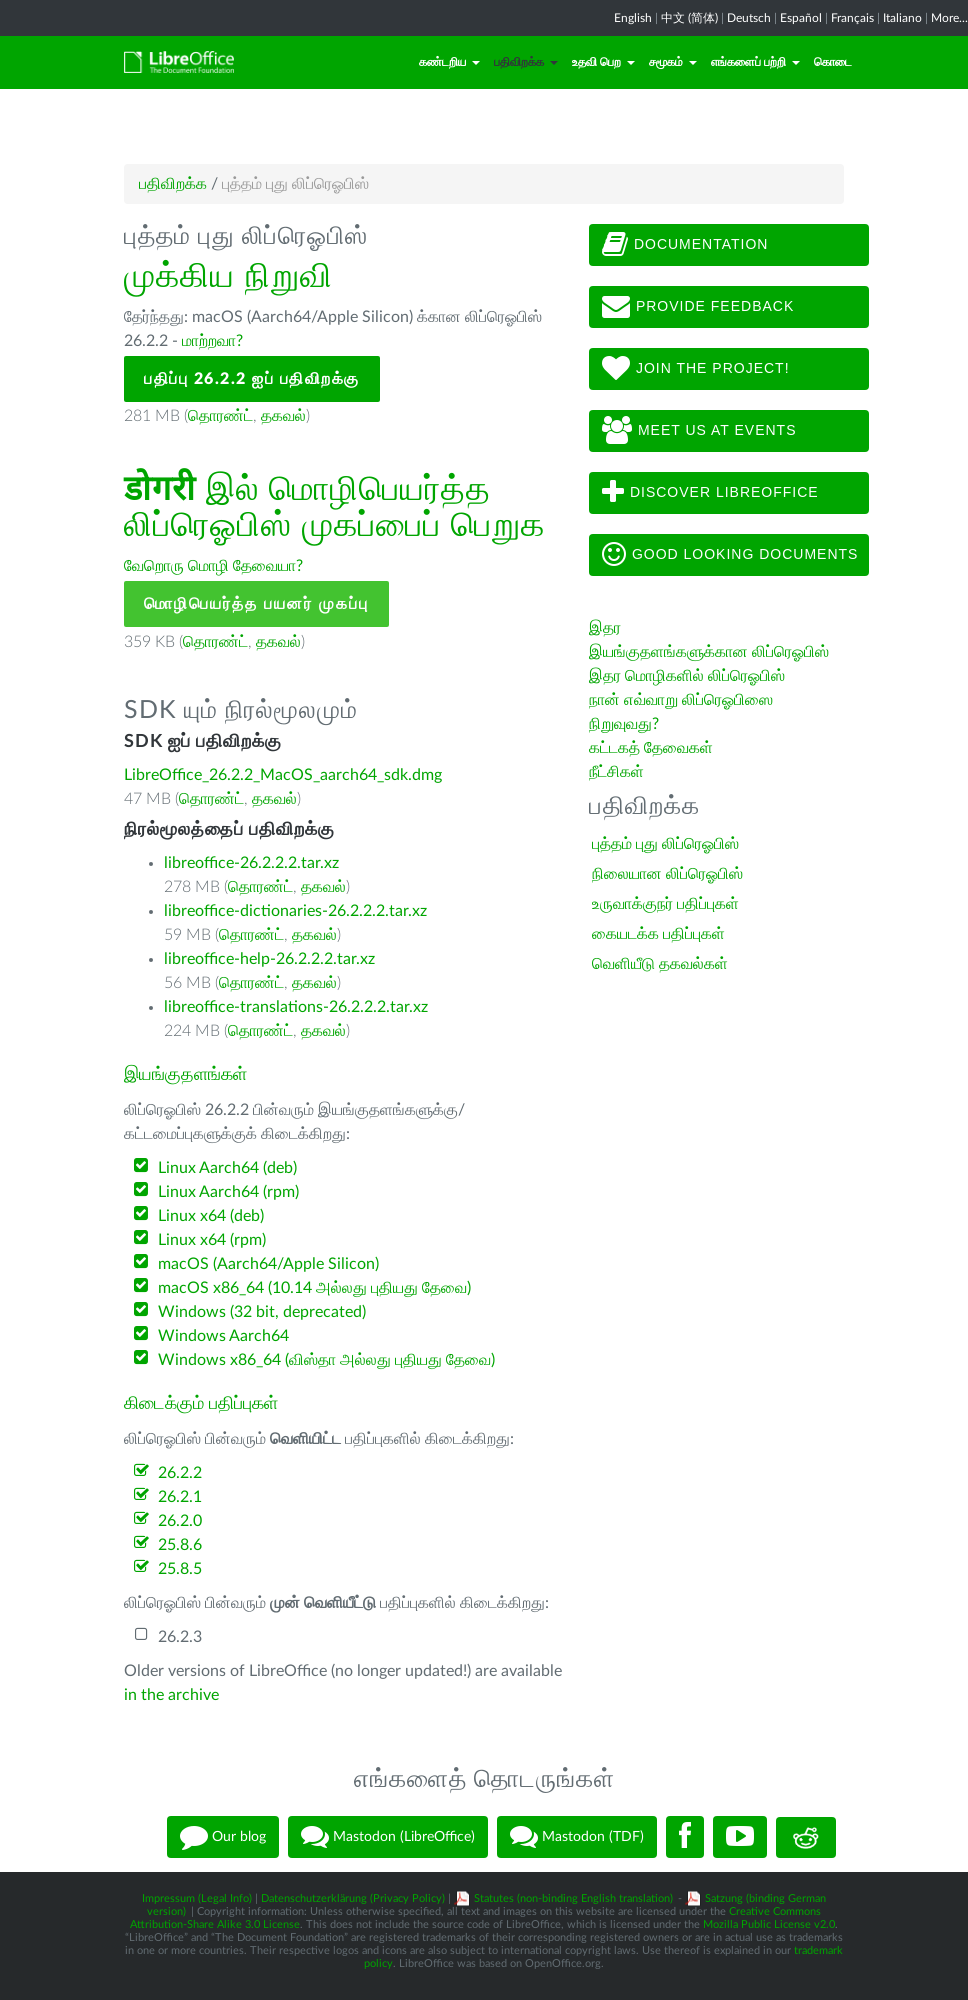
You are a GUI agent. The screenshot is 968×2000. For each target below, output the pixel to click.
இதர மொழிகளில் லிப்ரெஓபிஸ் (687, 676)
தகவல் (283, 416)
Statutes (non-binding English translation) (573, 1898)
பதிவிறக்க (526, 62)
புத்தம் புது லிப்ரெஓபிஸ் (665, 844)
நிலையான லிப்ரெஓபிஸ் (667, 874)
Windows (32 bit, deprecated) (262, 1312)
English (633, 18)
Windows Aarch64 (223, 1336)
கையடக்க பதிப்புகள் (658, 934)
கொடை (833, 62)
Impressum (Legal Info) (197, 1898)
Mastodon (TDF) (577, 1837)
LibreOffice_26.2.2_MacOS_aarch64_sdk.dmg (283, 775)
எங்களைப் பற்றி (755, 62)
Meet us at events (699, 431)
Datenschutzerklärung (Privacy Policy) (353, 1898)
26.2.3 (180, 1637)
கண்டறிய (449, 62)
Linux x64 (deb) (211, 1216)
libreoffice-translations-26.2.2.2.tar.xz (296, 1007)
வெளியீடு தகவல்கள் (660, 964)
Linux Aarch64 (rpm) (228, 1192)
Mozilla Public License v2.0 (769, 1924)
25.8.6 (180, 1545)
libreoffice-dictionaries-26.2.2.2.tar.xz (295, 911)
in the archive (171, 1695)
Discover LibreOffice (710, 493)
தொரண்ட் (220, 416)
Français (852, 18)
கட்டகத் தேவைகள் (653, 748)
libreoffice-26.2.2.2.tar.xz (251, 863)
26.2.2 (180, 1473)
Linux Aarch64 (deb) (227, 1168)
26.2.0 (180, 1521)
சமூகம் (673, 62)
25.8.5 (180, 1569)
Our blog (223, 1837)
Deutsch (749, 18)
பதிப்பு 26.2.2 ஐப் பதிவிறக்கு (252, 379)
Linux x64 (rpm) (212, 1240)
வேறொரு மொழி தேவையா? (213, 566)
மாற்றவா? (212, 341)
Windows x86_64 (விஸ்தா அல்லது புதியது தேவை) (326, 1360)
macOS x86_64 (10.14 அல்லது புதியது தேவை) (314, 1288)
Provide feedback (698, 307)
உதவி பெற (603, 62)
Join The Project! (696, 369)
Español (801, 18)
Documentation (685, 245)
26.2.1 (180, 1497)
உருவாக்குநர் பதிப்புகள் (665, 904)
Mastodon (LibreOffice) (388, 1837)
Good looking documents (730, 555)
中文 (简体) (689, 18)
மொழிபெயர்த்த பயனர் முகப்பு (256, 604)
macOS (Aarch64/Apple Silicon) (268, 1264)
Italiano (902, 18)
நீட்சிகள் (616, 772)
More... (949, 18)
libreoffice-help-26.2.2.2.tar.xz (269, 959)
